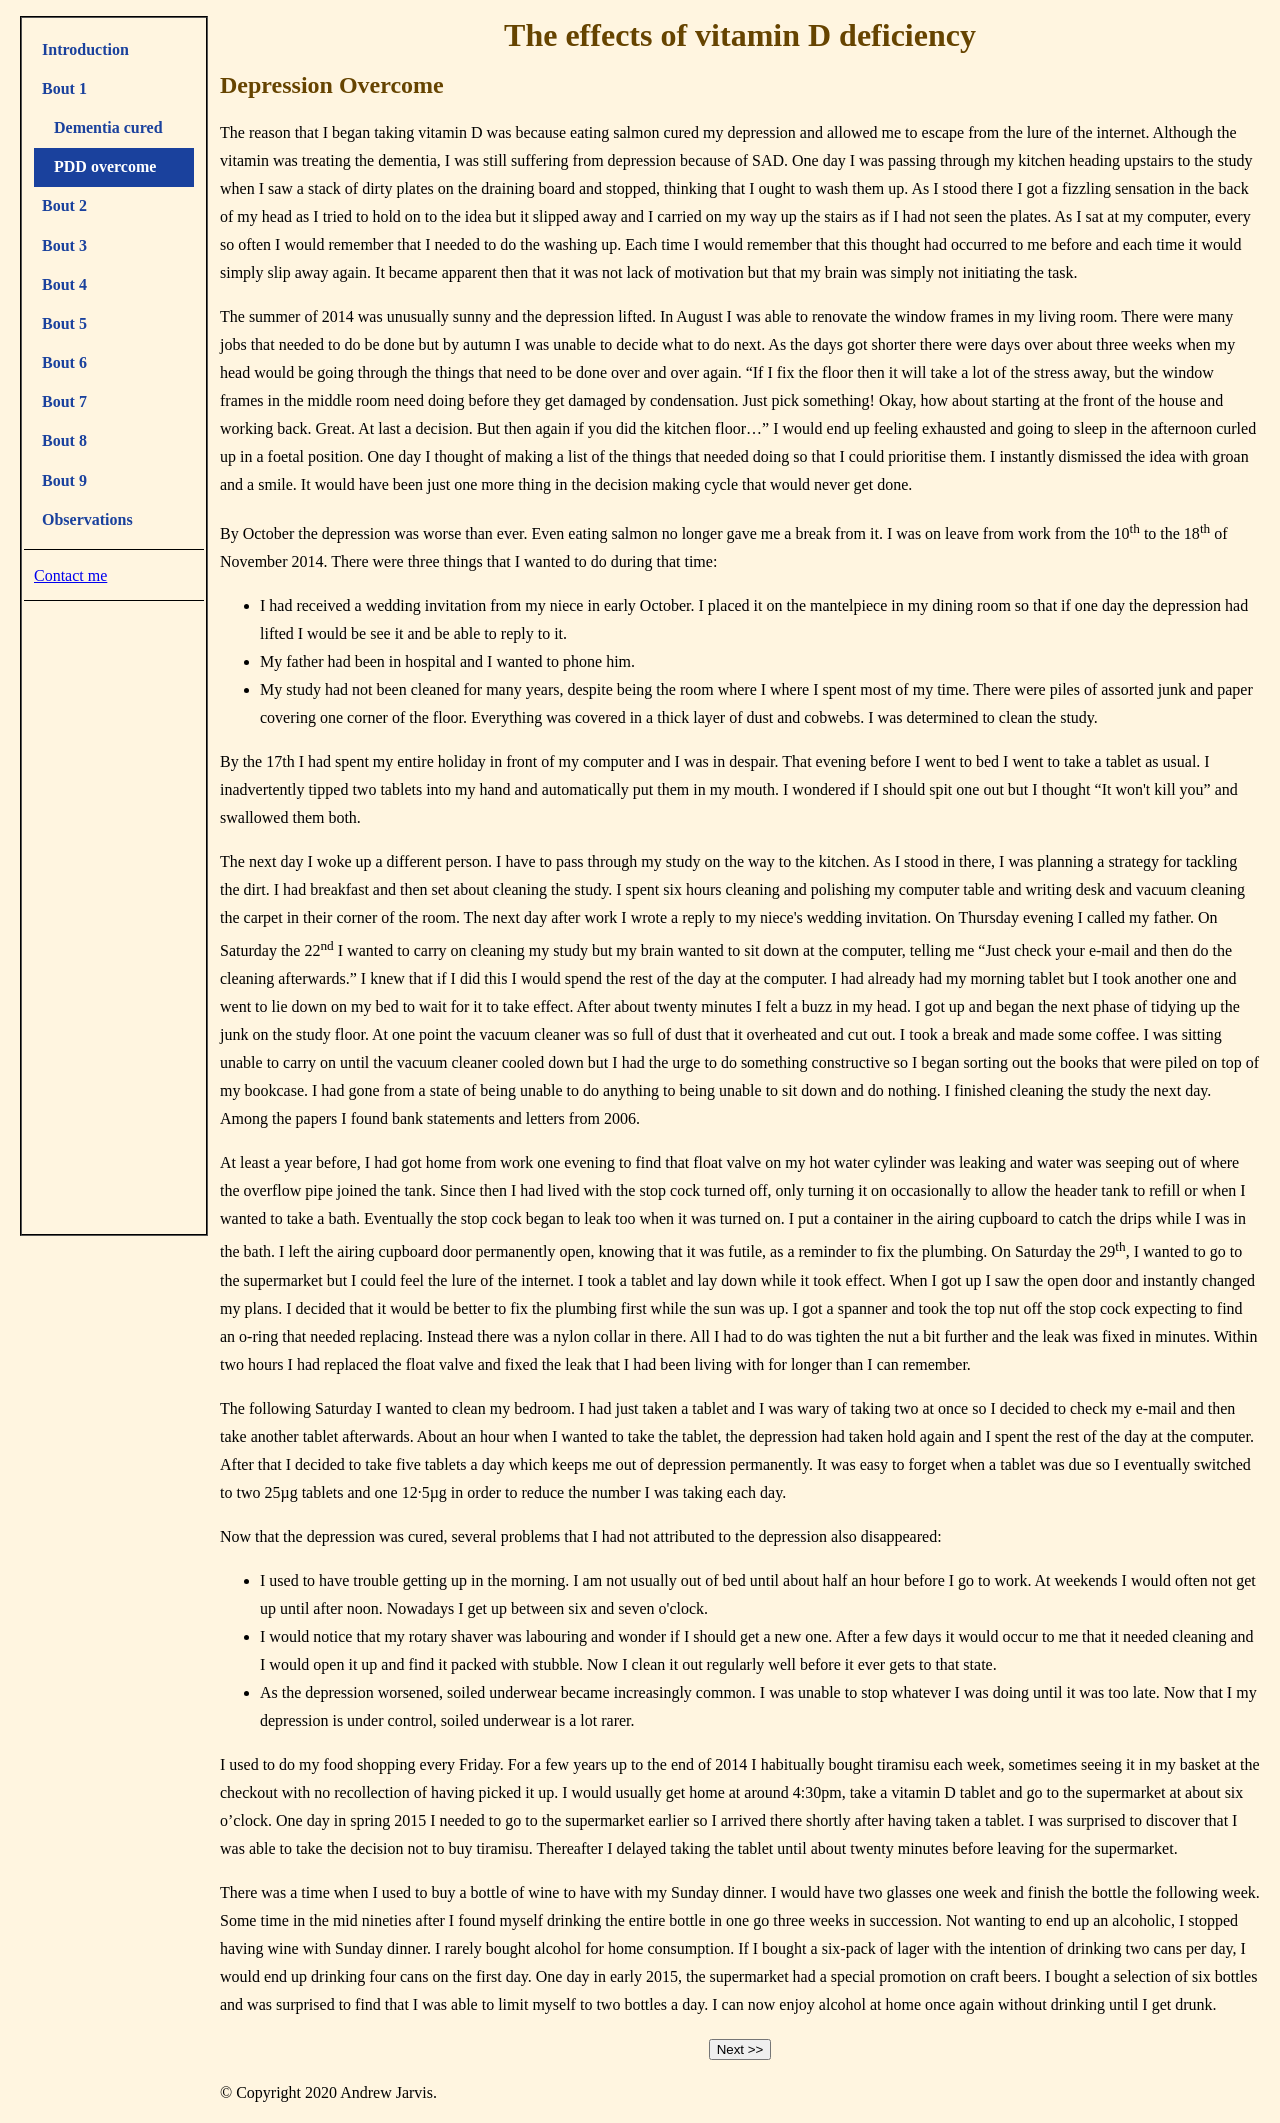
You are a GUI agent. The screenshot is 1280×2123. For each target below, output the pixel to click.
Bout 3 (64, 245)
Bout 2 (64, 205)
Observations (87, 519)
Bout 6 (64, 362)
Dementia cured (102, 127)
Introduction (85, 49)
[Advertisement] (114, 913)
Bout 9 (64, 480)
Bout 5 (64, 323)
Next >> (740, 2049)
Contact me (70, 575)
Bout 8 (64, 440)
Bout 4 (64, 284)
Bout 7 (64, 401)
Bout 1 (64, 88)
